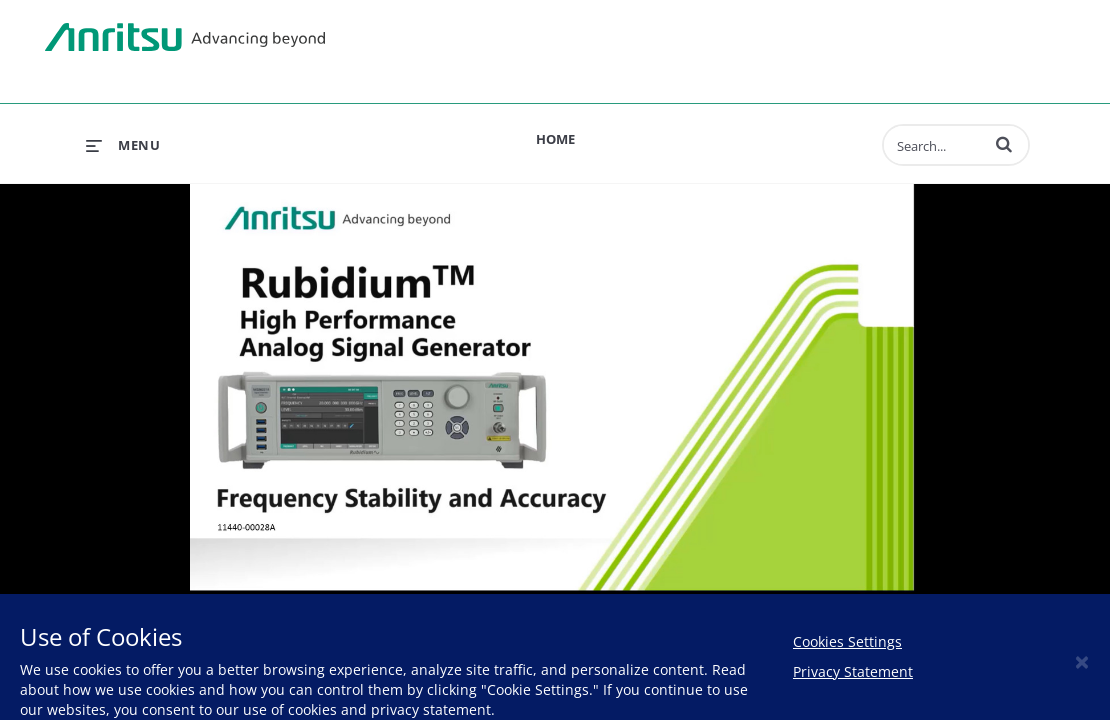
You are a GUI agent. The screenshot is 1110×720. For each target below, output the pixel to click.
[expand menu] (123, 145)
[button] (1004, 144)
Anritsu (185, 38)
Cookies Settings (847, 641)
